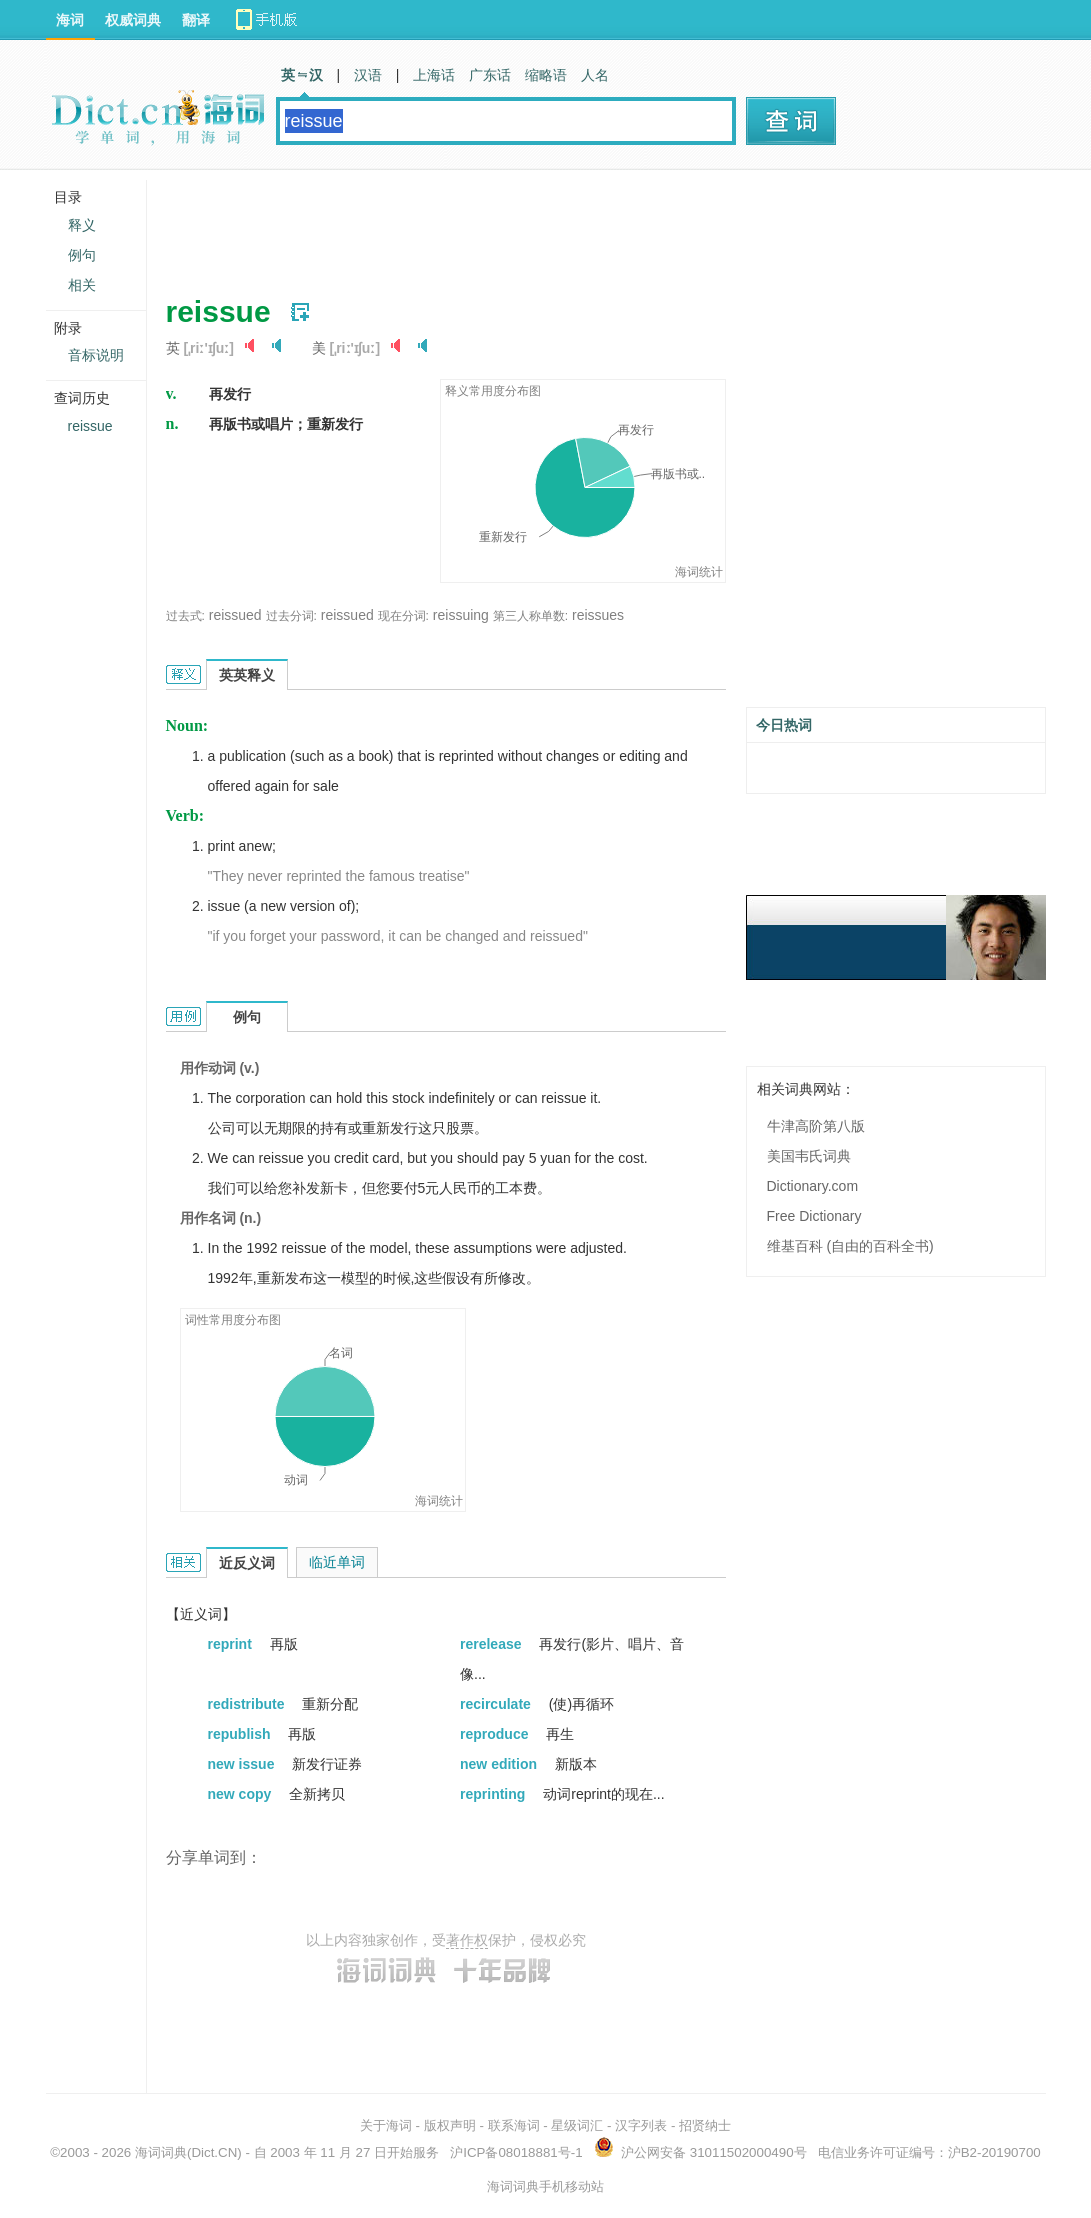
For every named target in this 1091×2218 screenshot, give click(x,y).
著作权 (467, 1940)
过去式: (185, 616)
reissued (235, 615)
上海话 (434, 75)
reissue (90, 426)
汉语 (368, 75)
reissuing (461, 615)
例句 (82, 255)
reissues (598, 615)
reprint (232, 1644)
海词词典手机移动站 (545, 2186)
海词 (70, 20)
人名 (595, 75)
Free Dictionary (814, 1216)
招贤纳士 (705, 2125)
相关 (82, 285)
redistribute (248, 1704)
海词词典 (161, 2152)
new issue (243, 1764)
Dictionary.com (813, 1186)
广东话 (490, 75)
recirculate (497, 1704)
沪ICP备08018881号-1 (516, 2152)
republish (241, 1734)
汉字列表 (641, 2125)
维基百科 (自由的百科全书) (850, 1246)
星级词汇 (577, 2125)
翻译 (196, 20)
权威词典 (133, 20)
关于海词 (386, 2125)
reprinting (494, 1794)
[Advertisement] (530, 225)
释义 (82, 225)
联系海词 (514, 2125)
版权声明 (450, 2125)
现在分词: (403, 616)
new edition (500, 1764)
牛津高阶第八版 (816, 1126)
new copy (242, 1794)
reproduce (496, 1734)
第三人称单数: (530, 616)
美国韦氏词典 (809, 1156)
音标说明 (96, 355)
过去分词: (291, 616)
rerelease (492, 1644)
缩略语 (546, 75)
